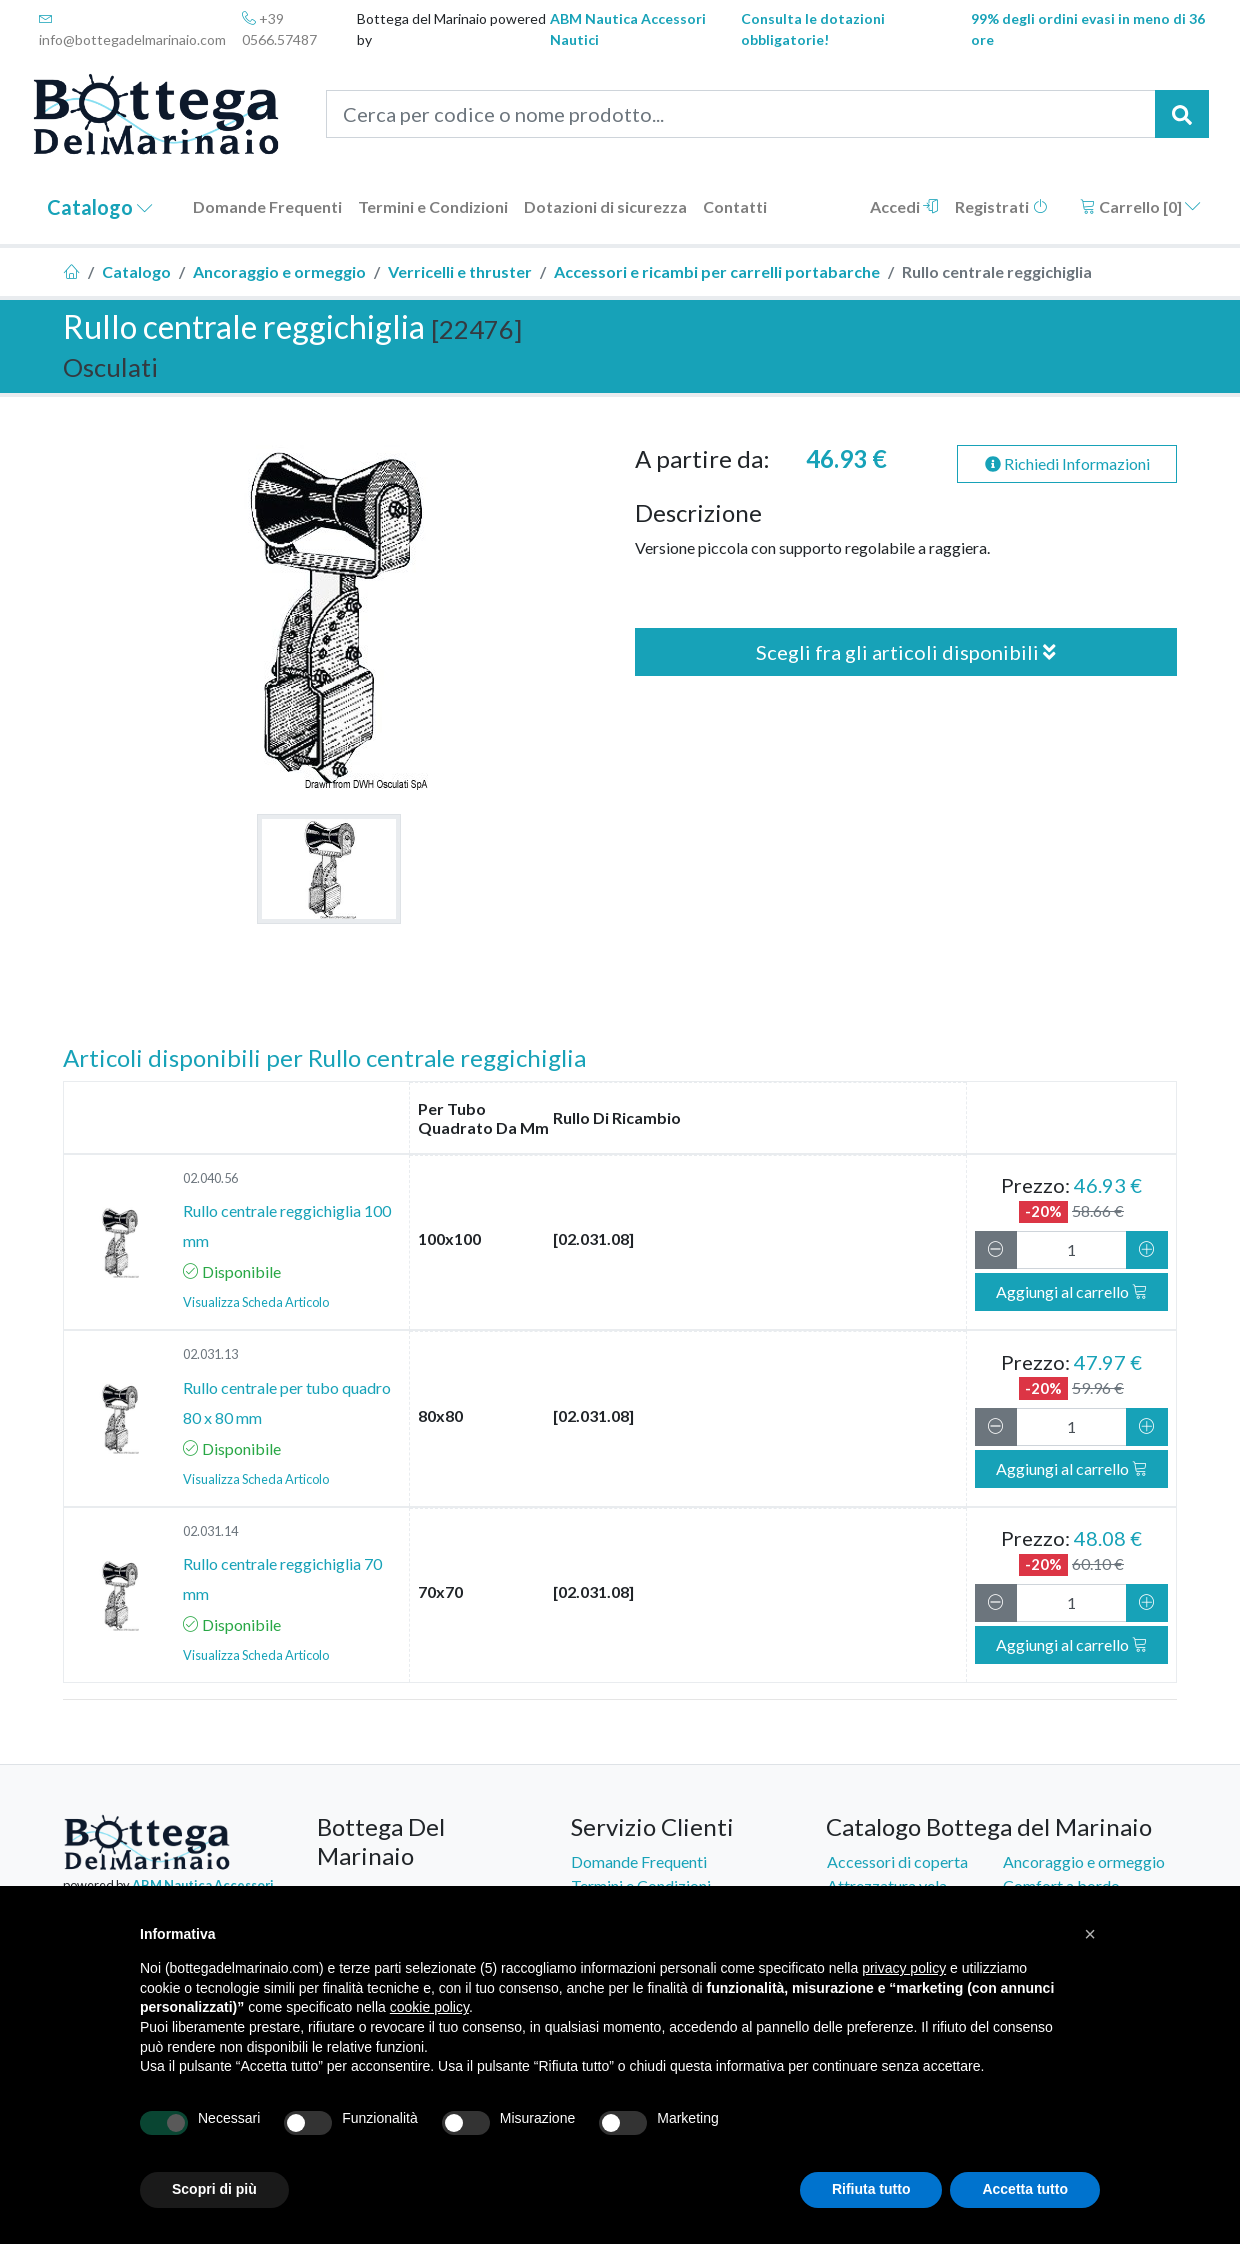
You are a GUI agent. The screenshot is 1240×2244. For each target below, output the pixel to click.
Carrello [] (1140, 206)
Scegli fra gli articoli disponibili (906, 652)
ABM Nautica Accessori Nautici (628, 29)
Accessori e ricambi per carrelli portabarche (717, 271)
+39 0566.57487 (279, 29)
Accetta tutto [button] (1025, 2189)
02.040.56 (210, 1178)
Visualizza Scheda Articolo (256, 1302)
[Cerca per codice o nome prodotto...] (741, 114)
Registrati (1001, 206)
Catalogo (100, 207)
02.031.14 (210, 1531)
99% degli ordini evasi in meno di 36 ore (1088, 29)
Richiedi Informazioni (1067, 463)
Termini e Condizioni (433, 206)
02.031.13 (210, 1354)
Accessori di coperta (897, 1861)
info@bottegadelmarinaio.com (132, 29)
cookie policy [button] (429, 2007)
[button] (1090, 1934)
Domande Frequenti (267, 206)
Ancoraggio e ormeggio (279, 271)
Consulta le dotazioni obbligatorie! (813, 29)
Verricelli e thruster (460, 271)
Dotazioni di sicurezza (605, 206)
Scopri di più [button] (214, 2189)
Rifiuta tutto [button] (871, 2189)
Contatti (735, 206)
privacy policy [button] (904, 1968)
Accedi (904, 206)
